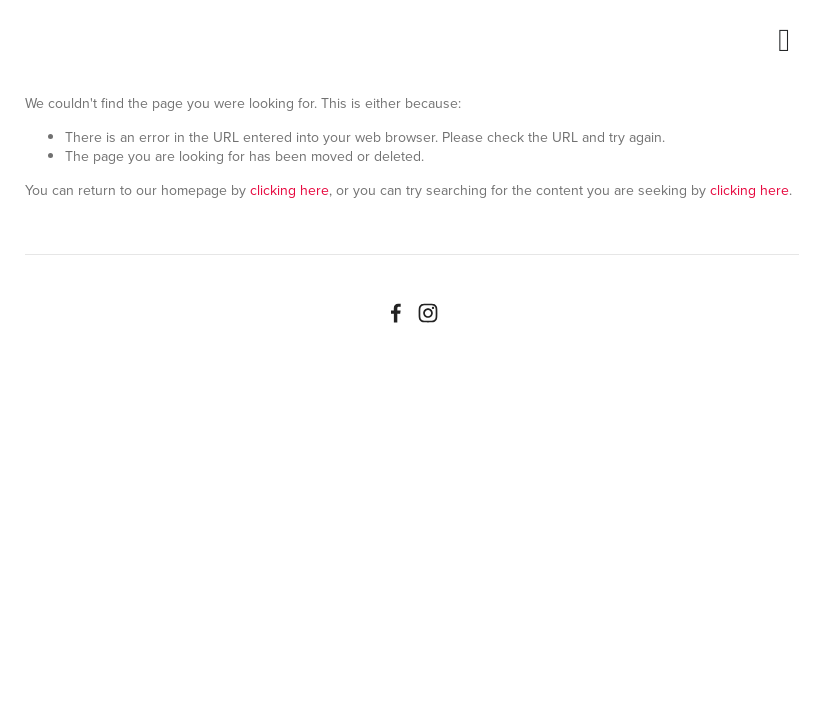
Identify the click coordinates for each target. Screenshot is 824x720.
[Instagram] (428, 313)
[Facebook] (396, 313)
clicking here (289, 190)
